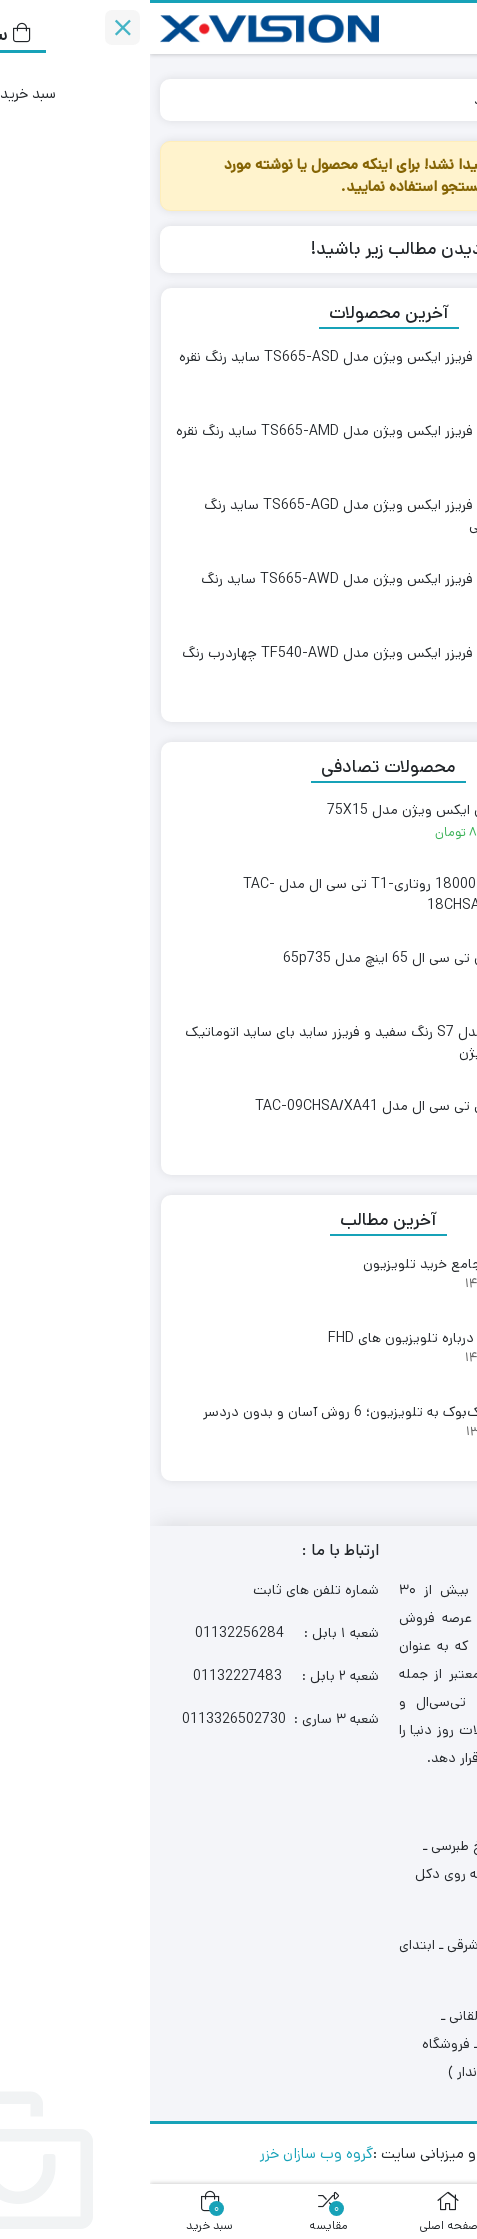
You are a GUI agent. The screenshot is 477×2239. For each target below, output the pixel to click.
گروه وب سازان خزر (166, 2153)
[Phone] (413, 2023)
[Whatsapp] (413, 2101)
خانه (443, 99)
